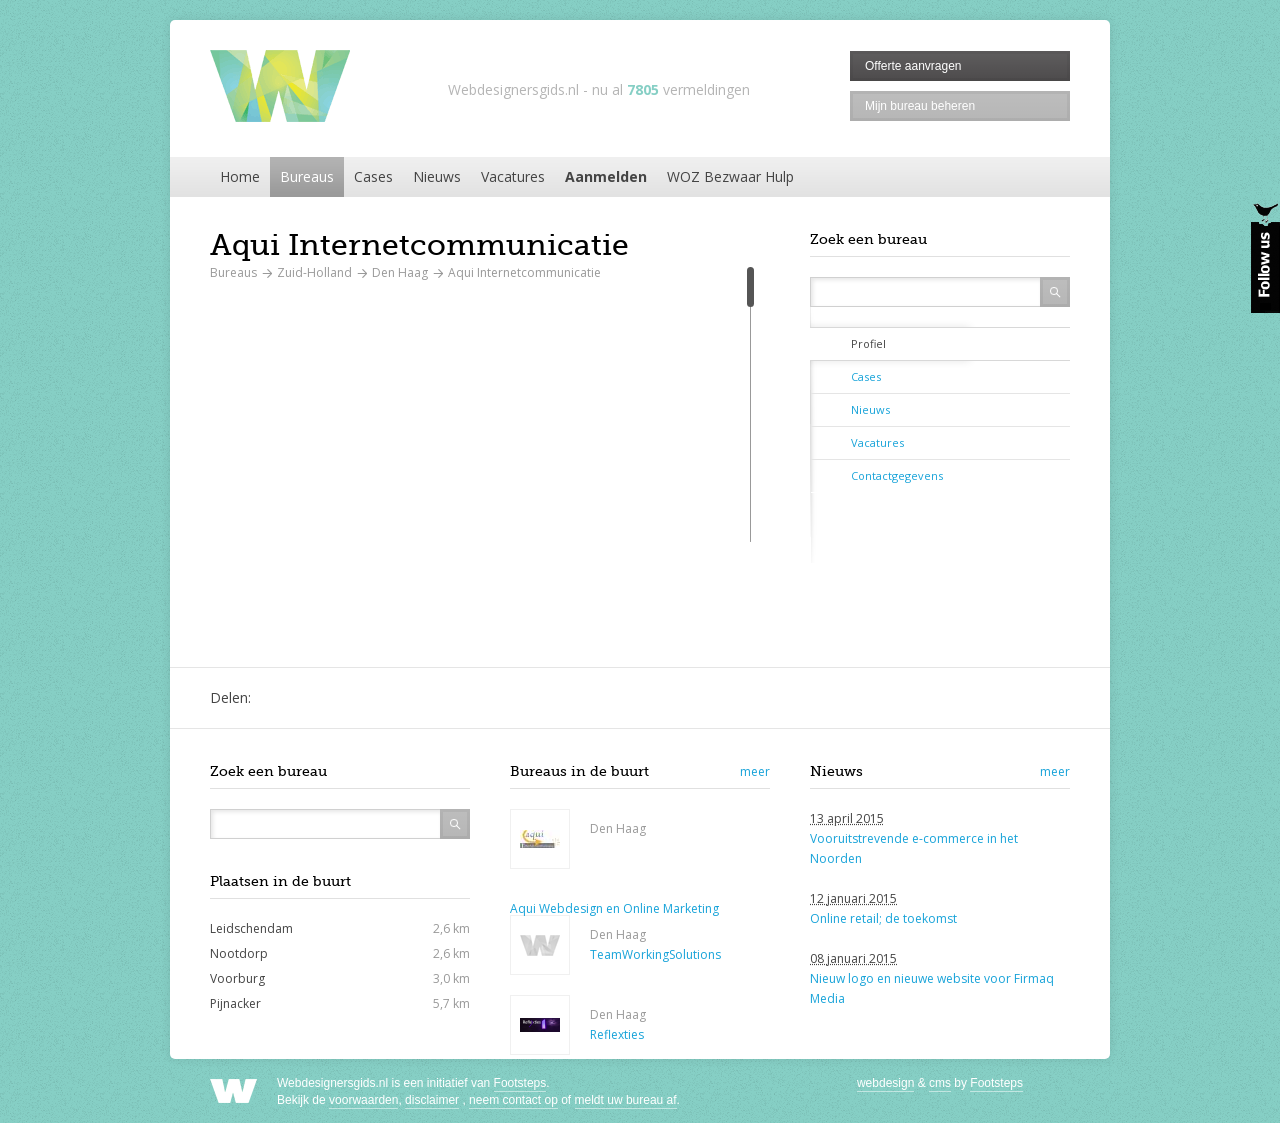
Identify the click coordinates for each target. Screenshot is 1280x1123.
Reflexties (617, 1034)
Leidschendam (251, 928)
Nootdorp (239, 953)
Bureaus (307, 176)
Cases (373, 176)
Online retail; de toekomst (883, 918)
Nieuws (437, 176)
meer (755, 771)
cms (940, 1083)
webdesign (885, 1083)
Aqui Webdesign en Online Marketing (614, 908)
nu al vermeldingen (671, 89)
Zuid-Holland (314, 272)
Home (240, 176)
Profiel (868, 343)
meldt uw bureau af (626, 1100)
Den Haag (400, 272)
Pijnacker (235, 1003)
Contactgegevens (897, 475)
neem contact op (513, 1100)
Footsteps (520, 1083)
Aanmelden (606, 176)
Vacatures (513, 176)
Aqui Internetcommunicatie (524, 272)
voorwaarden (363, 1100)
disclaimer (432, 1100)
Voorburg (237, 978)
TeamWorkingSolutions (655, 954)
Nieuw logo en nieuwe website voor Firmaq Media (932, 988)
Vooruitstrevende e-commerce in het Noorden (914, 848)
